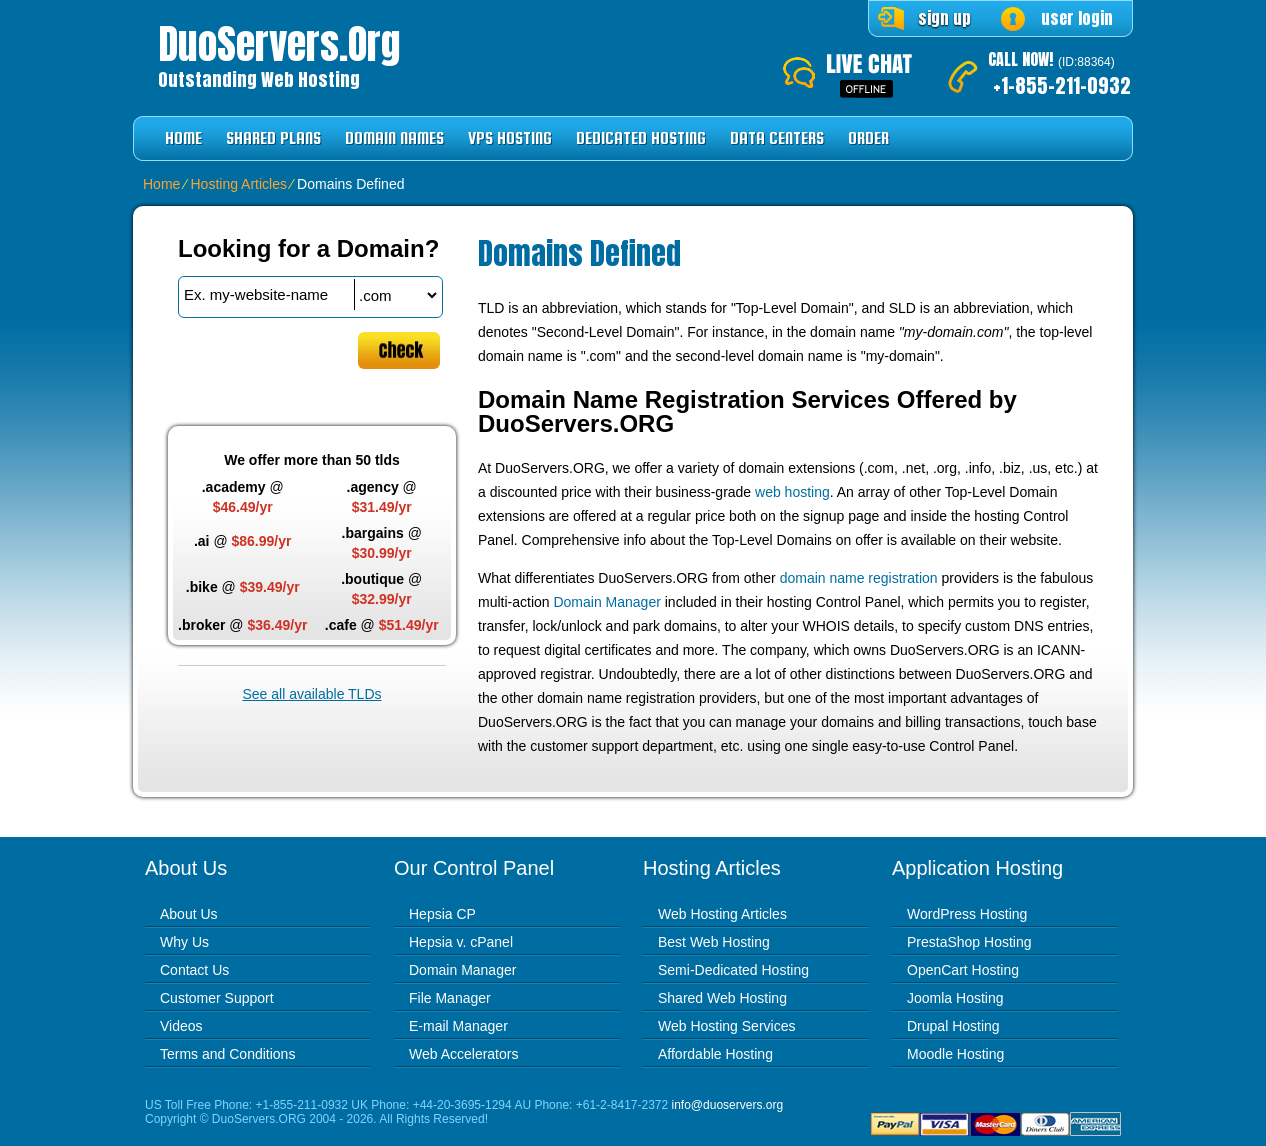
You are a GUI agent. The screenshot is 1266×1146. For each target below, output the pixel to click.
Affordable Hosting (715, 1054)
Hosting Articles (238, 184)
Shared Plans (273, 138)
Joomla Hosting (955, 998)
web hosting (792, 492)
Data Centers (777, 138)
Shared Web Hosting (722, 998)
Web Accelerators (463, 1054)
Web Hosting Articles (722, 914)
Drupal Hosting (953, 1026)
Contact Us (194, 970)
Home (183, 138)
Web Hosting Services (726, 1026)
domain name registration (859, 578)
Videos (181, 1026)
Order (868, 138)
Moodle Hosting (955, 1054)
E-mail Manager (458, 1026)
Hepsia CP (442, 914)
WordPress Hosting (967, 914)
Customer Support (217, 998)
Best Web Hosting (714, 942)
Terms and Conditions (227, 1054)
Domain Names (394, 138)
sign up (944, 18)
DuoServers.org (279, 44)
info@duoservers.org (728, 1105)
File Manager (450, 998)
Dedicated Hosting (641, 138)
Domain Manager (606, 602)
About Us (189, 914)
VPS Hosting (510, 138)
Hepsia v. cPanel (461, 942)
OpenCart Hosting (963, 970)
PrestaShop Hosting (969, 942)
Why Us (184, 942)
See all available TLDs (311, 694)
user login (1077, 18)
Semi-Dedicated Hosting (733, 970)
